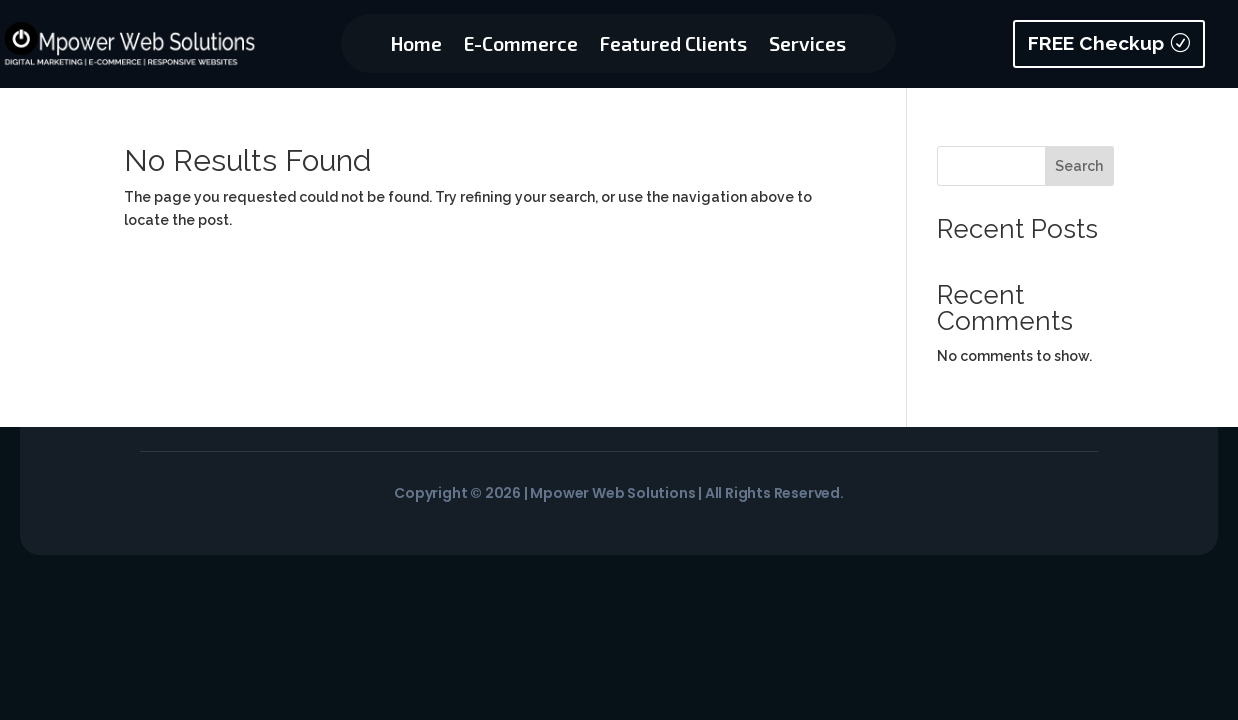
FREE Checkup (1096, 43)
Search (1079, 166)
